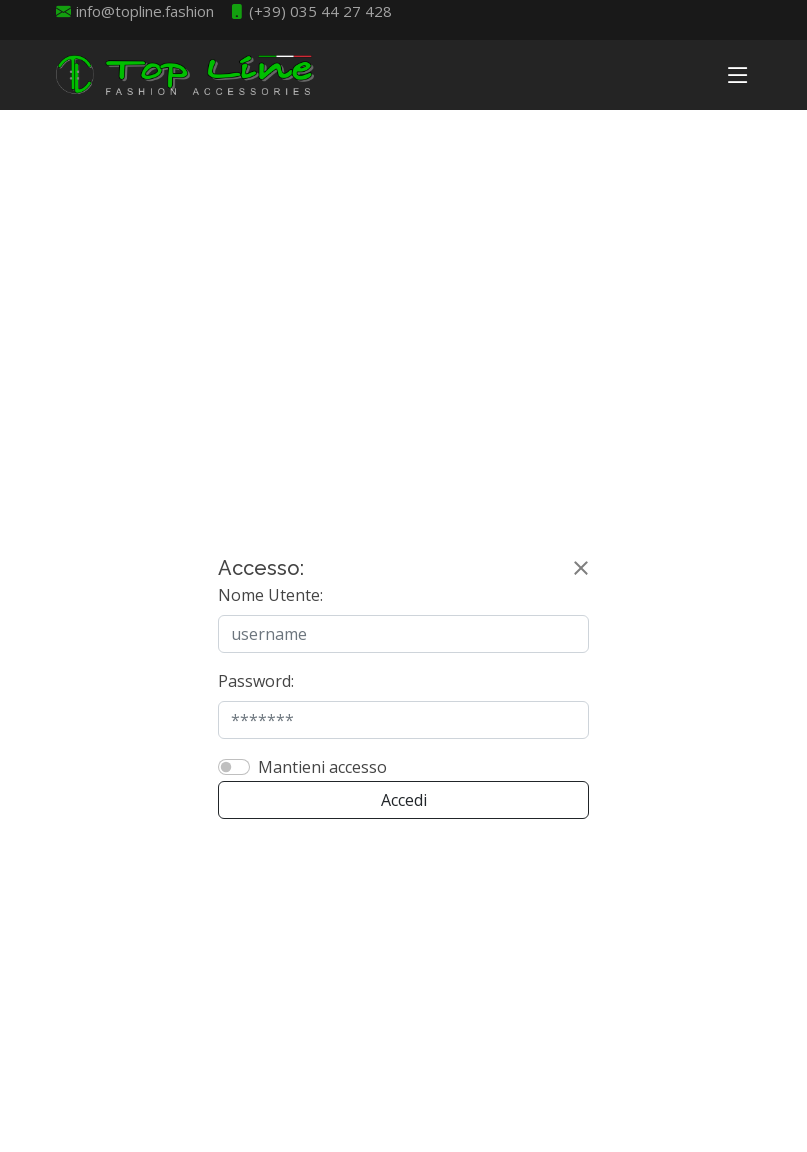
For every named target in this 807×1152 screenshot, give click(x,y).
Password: (256, 681)
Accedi (404, 800)
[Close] (581, 568)
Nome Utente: (270, 595)
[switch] (234, 767)
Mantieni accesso (322, 767)
